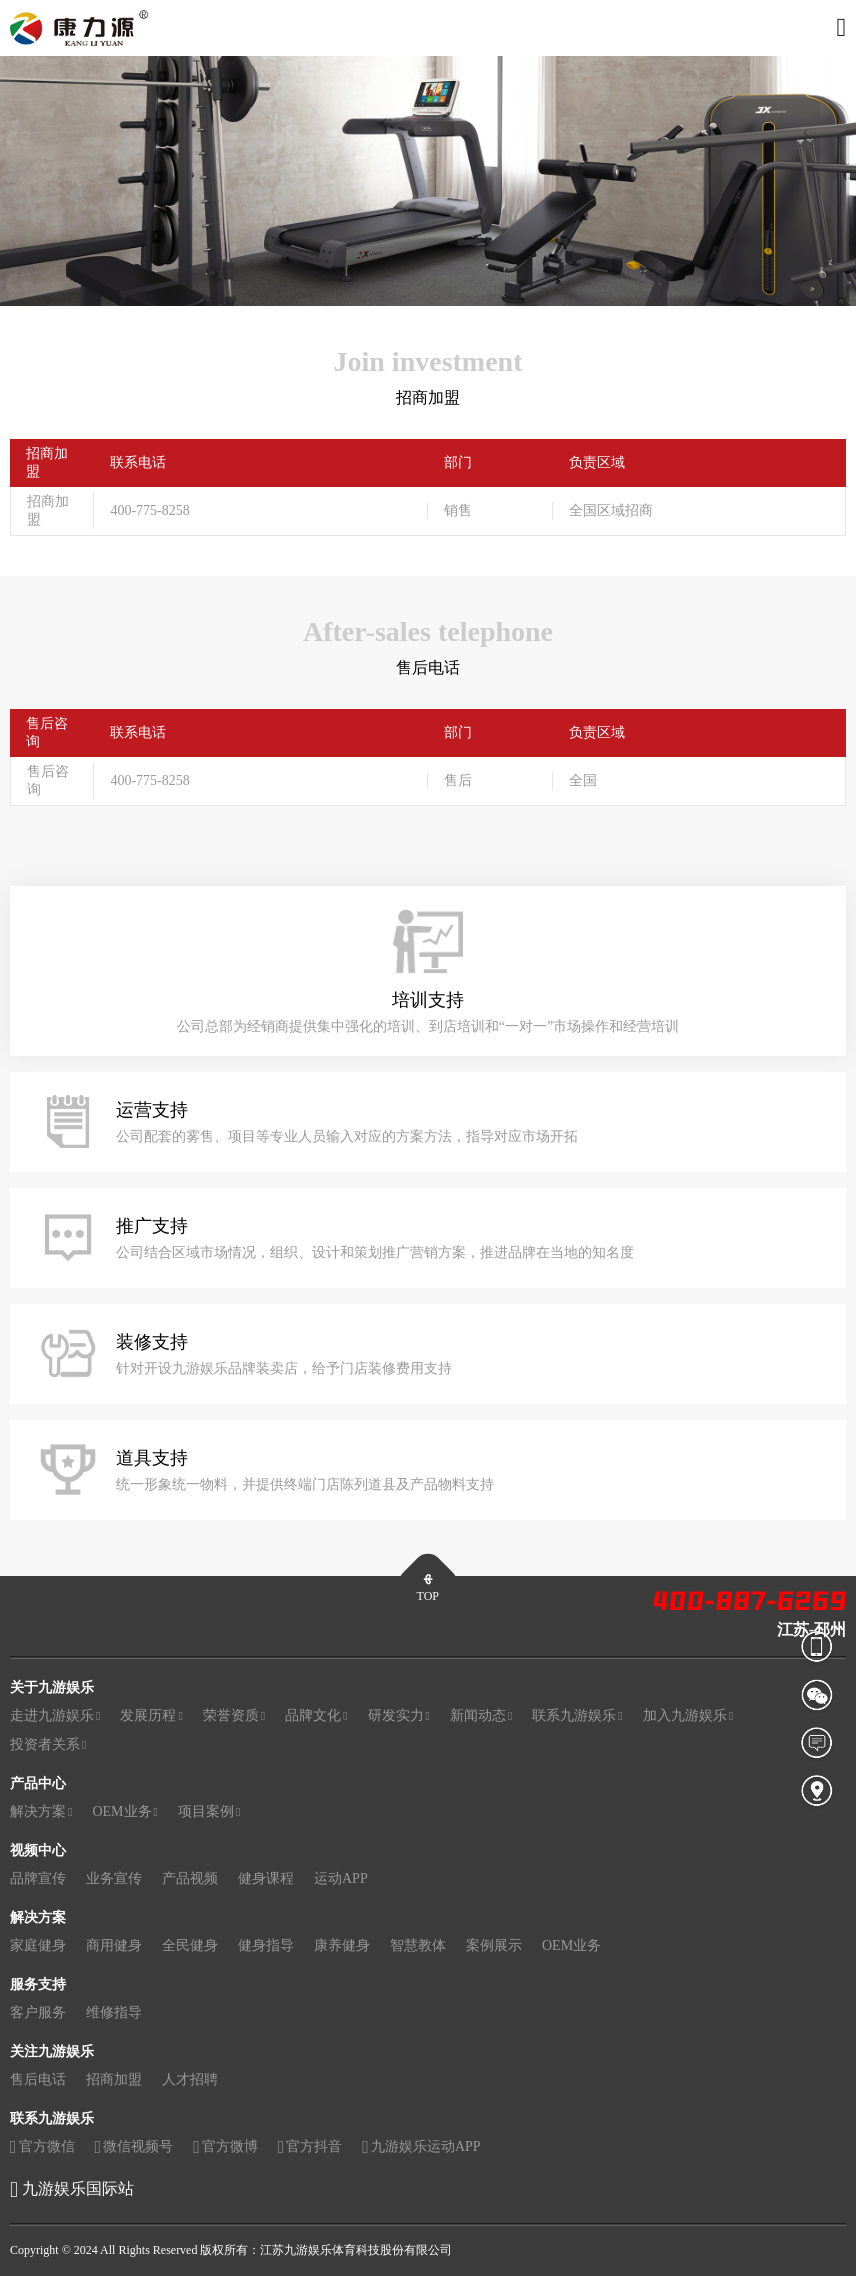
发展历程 (151, 1716)
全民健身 (190, 1945)
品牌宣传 (38, 1878)
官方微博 (225, 2147)
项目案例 (209, 1812)
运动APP (341, 1878)
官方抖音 (310, 2147)
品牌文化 (316, 1716)
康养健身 (342, 1945)
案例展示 (494, 1945)
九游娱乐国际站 (78, 2188)
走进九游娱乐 (55, 1716)
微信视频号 (134, 2147)
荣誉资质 (234, 1716)
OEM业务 (125, 1812)
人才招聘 (190, 2079)
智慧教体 (418, 1945)
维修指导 (114, 2012)
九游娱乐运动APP (421, 2147)
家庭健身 (38, 1945)
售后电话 (38, 2079)
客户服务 (38, 2012)
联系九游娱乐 (577, 1716)
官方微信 (42, 2147)
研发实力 (399, 1716)
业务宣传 (114, 1878)
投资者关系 (48, 1745)
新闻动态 (481, 1716)
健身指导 (266, 1945)
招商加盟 (114, 2079)
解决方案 (41, 1812)
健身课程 (266, 1878)
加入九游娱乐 (688, 1716)
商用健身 (114, 1945)
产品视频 (190, 1878)
